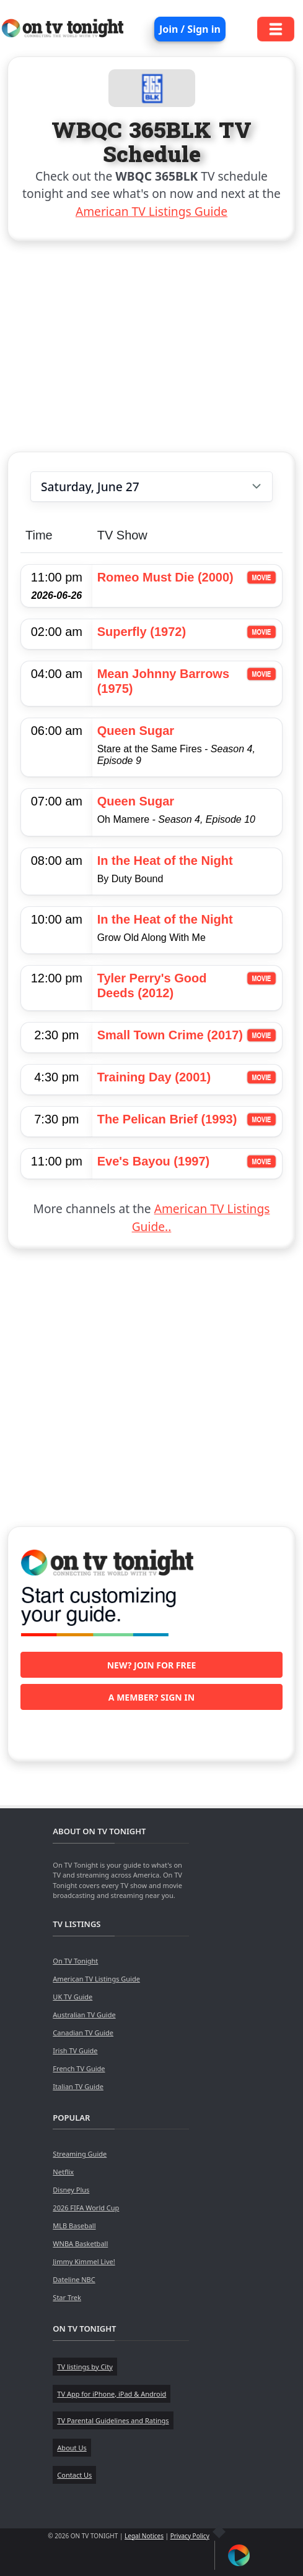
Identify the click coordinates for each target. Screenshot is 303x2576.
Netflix (63, 2171)
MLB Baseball (74, 2225)
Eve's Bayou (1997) (153, 1161)
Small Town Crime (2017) (170, 1035)
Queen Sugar (135, 730)
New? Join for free (151, 1665)
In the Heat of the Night (165, 860)
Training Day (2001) (154, 1077)
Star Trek (67, 2297)
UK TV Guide (72, 1996)
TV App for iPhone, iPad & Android (111, 2393)
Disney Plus (71, 2189)
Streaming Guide (80, 2153)
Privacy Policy (189, 2535)
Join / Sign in (190, 29)
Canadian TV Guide (83, 2032)
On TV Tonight (75, 1960)
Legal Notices (144, 2535)
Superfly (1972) (141, 631)
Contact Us (74, 2474)
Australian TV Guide (84, 2014)
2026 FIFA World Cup (86, 2207)
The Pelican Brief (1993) (167, 1119)
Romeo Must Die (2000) (165, 577)
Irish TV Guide (75, 2050)
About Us (71, 2447)
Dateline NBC (74, 2279)
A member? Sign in (151, 1697)
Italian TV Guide (78, 2086)
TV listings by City (84, 2366)
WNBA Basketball (80, 2243)
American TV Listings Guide (151, 211)
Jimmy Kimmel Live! (84, 2261)
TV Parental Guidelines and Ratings (113, 2420)
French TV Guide (79, 2068)
